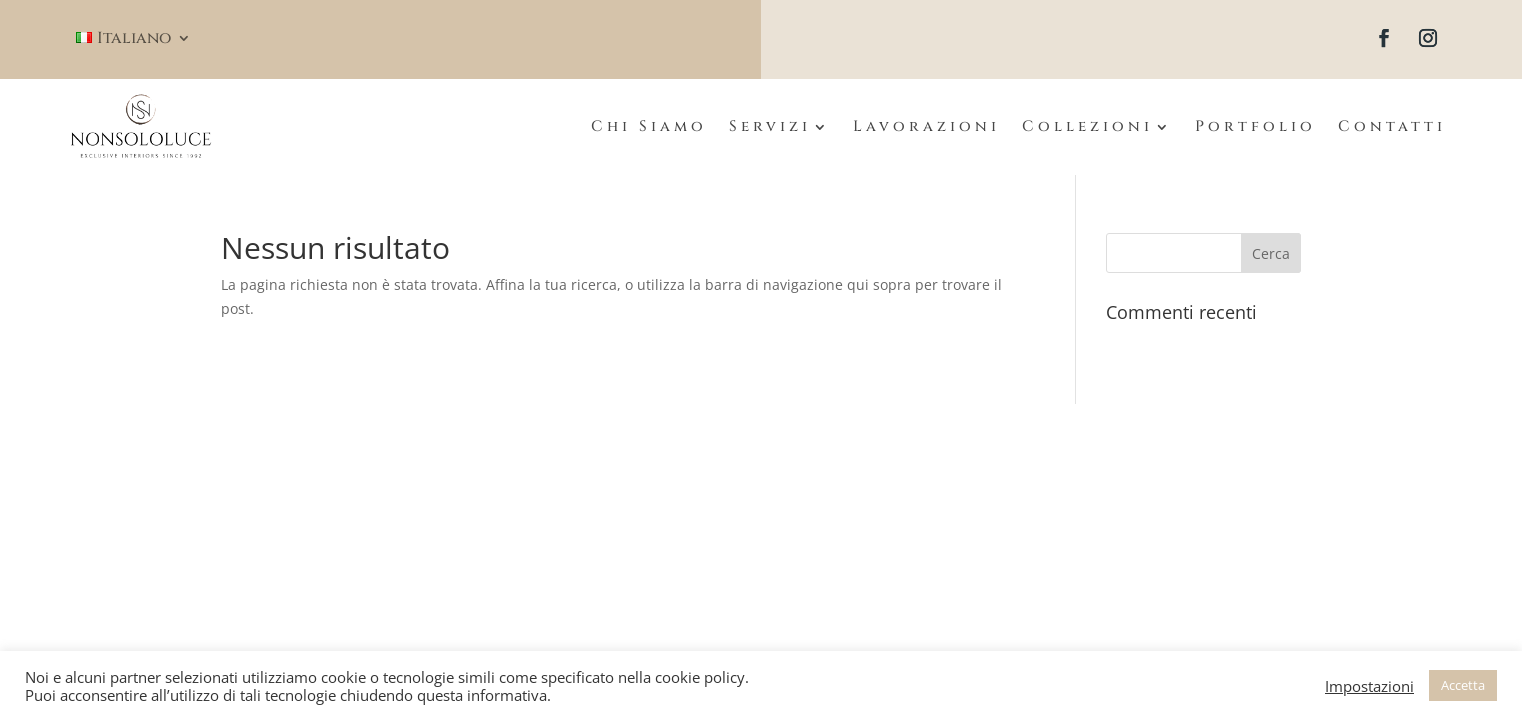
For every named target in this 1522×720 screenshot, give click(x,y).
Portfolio (1255, 126)
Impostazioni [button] (1369, 686)
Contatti (1392, 126)
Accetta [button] (1463, 685)
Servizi (770, 126)
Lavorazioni (926, 126)
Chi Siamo (649, 126)
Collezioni (1087, 126)
